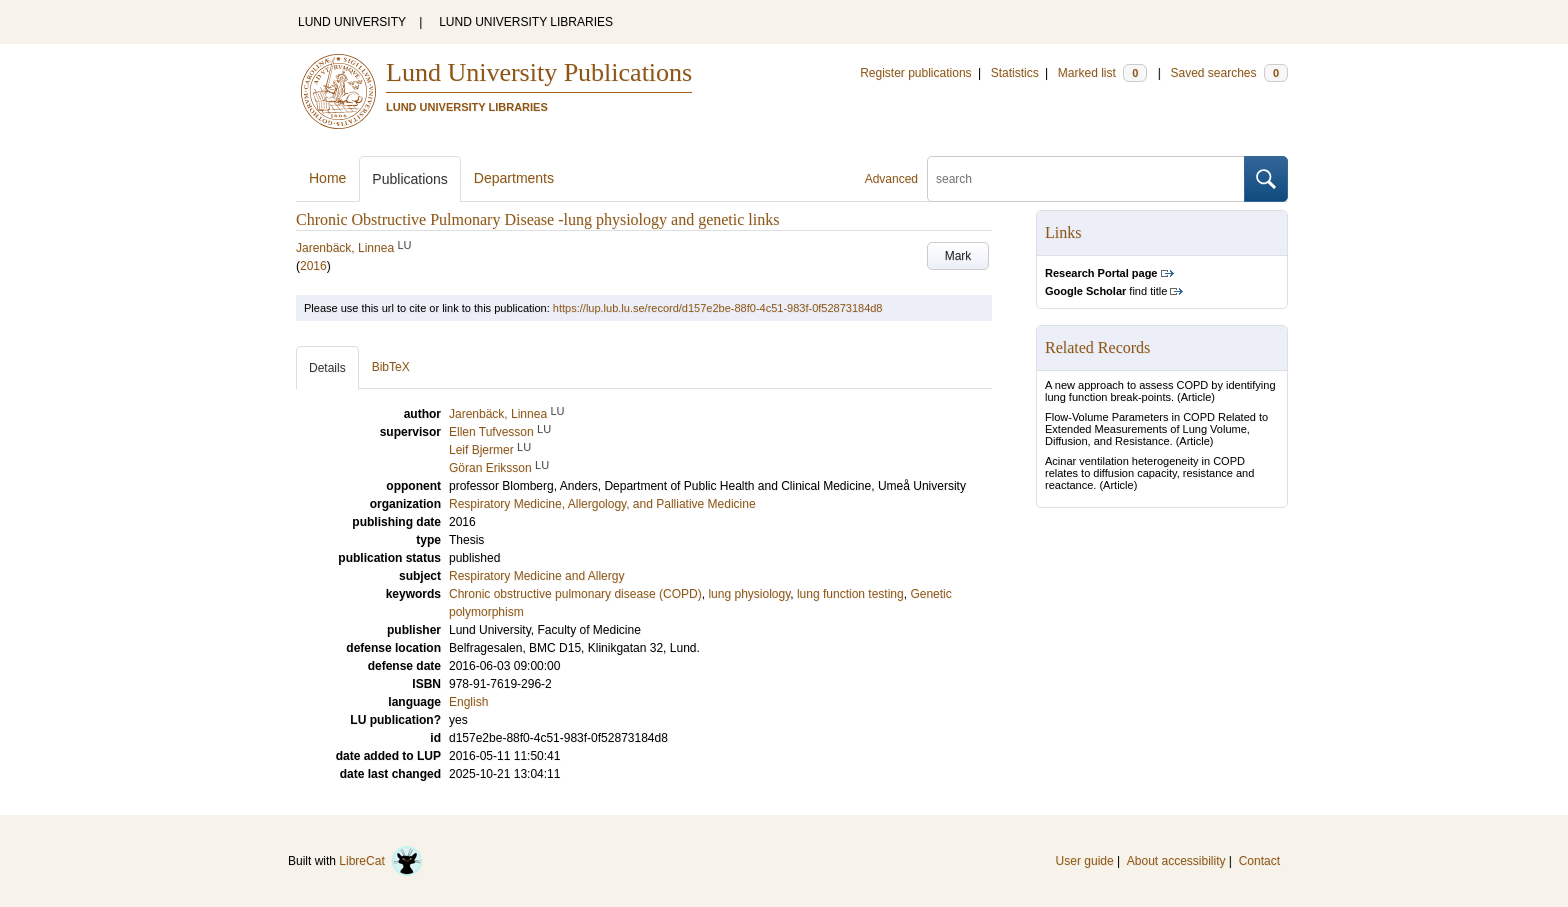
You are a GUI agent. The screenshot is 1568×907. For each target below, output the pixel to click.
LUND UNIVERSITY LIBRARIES (526, 22)
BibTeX (391, 367)
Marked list (1102, 73)
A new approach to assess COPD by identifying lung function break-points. (1160, 391)
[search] (1086, 179)
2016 (313, 266)
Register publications (915, 73)
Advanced (891, 179)
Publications (410, 179)
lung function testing (850, 594)
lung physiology (749, 594)
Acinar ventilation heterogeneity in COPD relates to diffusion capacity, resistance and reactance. (1149, 473)
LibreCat (381, 861)
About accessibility (1176, 861)
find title (1106, 291)
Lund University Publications (539, 72)
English (468, 702)
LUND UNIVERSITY (352, 22)
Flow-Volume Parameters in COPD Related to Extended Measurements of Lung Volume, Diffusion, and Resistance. (1156, 429)
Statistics (1015, 73)
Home (327, 178)
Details (327, 368)
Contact (1259, 861)
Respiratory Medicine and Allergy (536, 576)
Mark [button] (958, 256)
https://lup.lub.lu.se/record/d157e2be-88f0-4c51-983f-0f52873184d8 (718, 308)
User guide (1085, 861)
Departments (514, 178)
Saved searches (1229, 73)
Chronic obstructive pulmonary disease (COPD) (575, 594)
